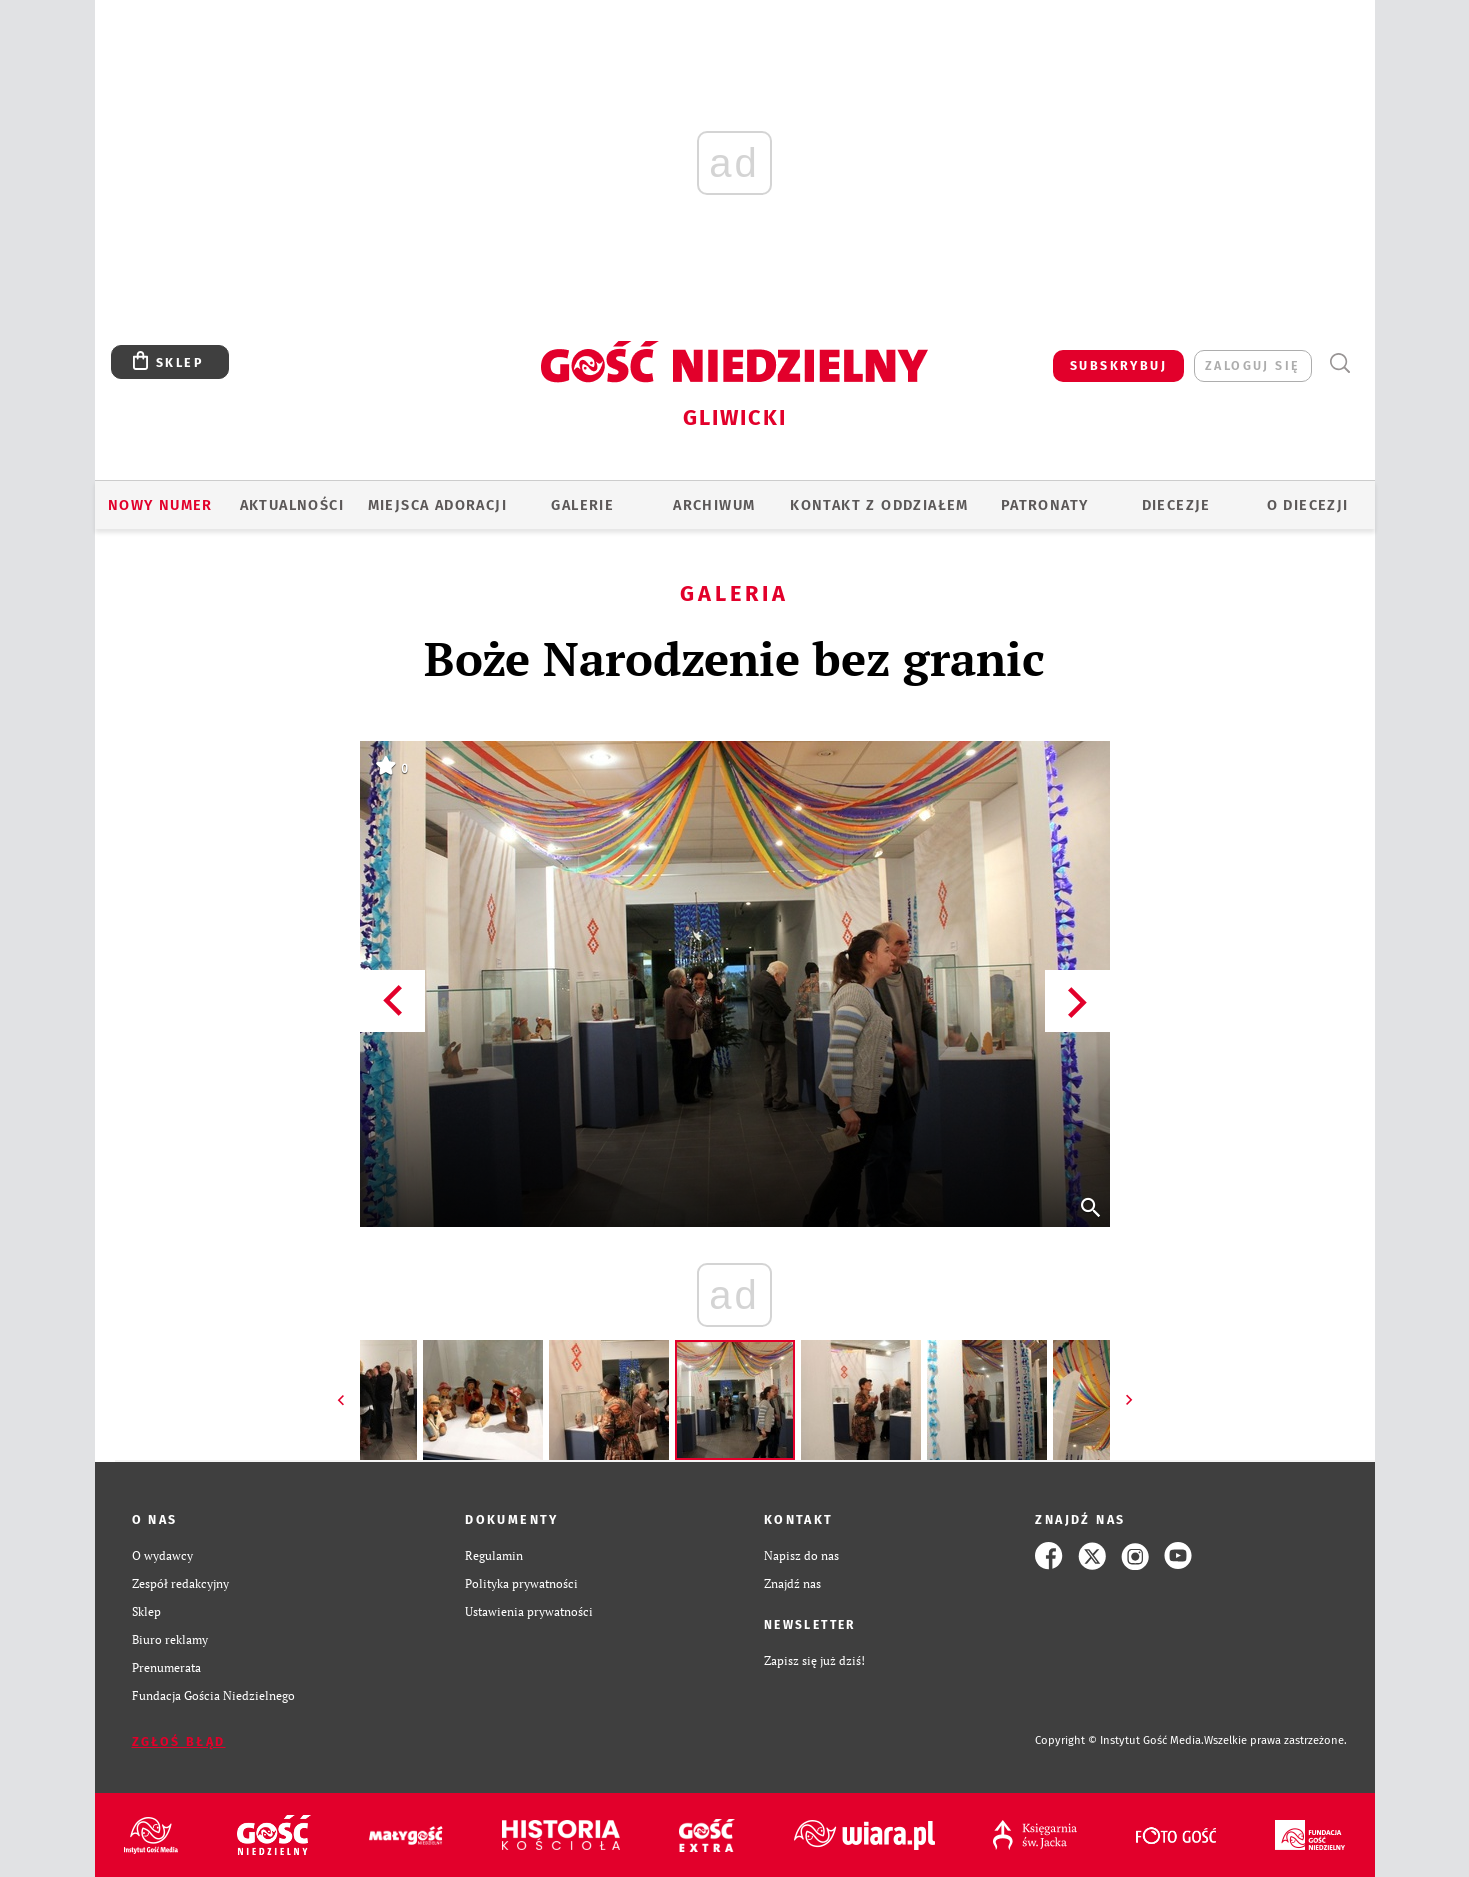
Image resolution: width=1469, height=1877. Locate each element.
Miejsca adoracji (437, 505)
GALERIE (582, 505)
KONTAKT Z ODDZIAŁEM (879, 505)
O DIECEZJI (1308, 505)
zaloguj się (1252, 365)
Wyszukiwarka (1340, 363)
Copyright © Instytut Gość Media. (1119, 1740)
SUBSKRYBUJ (1118, 365)
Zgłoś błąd (179, 1741)
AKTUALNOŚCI (292, 505)
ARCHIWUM (714, 505)
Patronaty (1045, 505)
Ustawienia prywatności (529, 1611)
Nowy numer (160, 505)
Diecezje (1176, 505)
